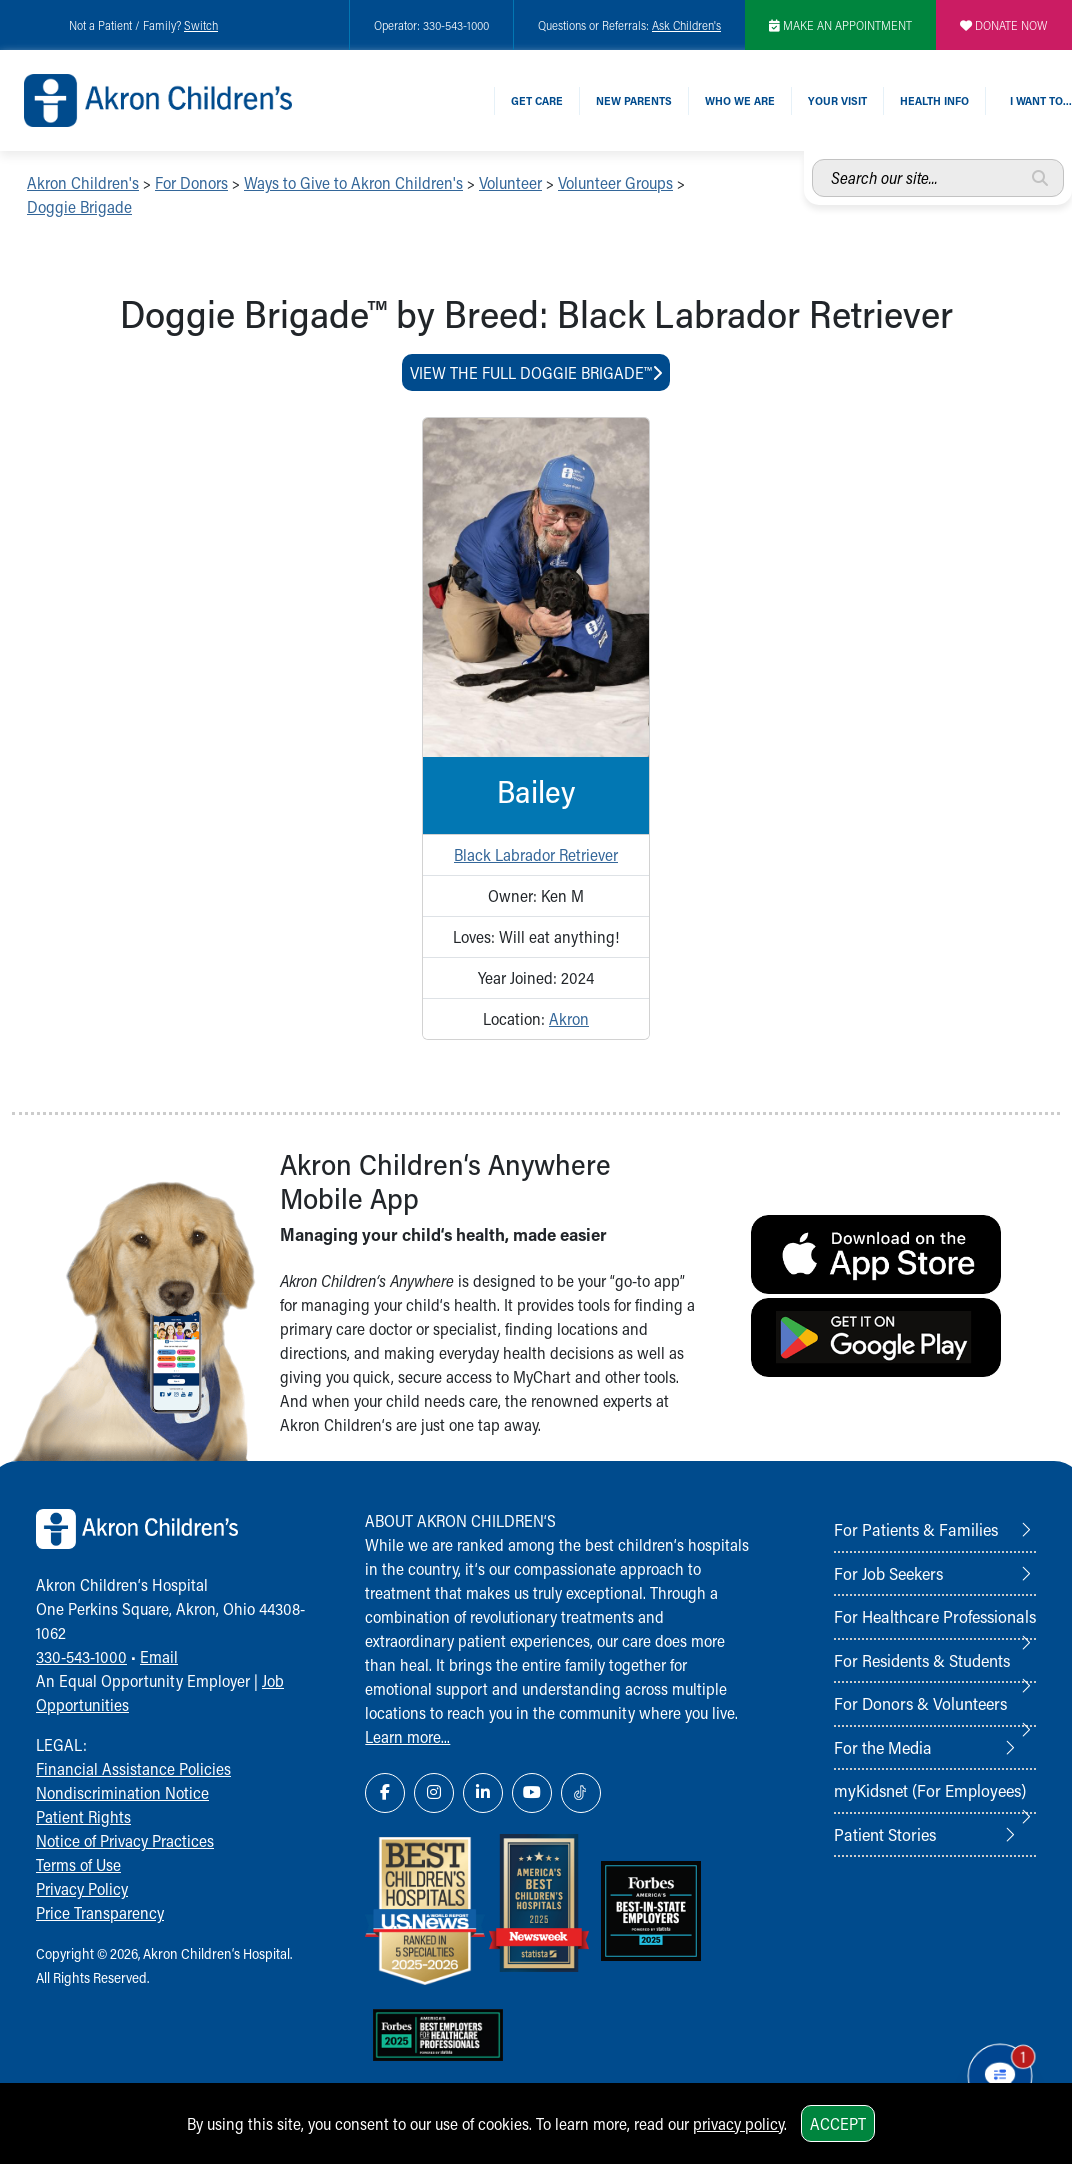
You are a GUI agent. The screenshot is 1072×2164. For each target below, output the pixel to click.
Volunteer (510, 182)
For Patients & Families (916, 1529)
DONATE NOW (1004, 25)
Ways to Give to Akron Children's (353, 182)
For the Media (883, 1747)
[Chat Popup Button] (1000, 2076)
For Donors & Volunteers (920, 1703)
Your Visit (837, 100)
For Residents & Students (922, 1660)
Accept (838, 2123)
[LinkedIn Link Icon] (483, 1793)
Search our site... (812, 159)
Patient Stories (885, 1834)
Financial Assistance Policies (133, 1768)
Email (159, 1656)
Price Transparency (100, 1912)
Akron (569, 1018)
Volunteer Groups (615, 182)
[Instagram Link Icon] (434, 1793)
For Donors (191, 182)
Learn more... (407, 1736)
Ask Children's (686, 25)
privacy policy (738, 2123)
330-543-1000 (81, 1656)
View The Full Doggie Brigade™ (536, 372)
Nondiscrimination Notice (122, 1792)
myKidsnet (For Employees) (930, 1790)
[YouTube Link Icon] (532, 1793)
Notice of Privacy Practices (125, 1840)
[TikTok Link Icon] (581, 1793)
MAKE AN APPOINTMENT (840, 25)
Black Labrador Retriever (536, 854)
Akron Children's (83, 182)
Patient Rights (83, 1816)
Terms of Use (78, 1864)
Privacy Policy (82, 1888)
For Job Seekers (888, 1573)
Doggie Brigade (79, 206)
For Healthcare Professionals (935, 1616)
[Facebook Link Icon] (385, 1793)
